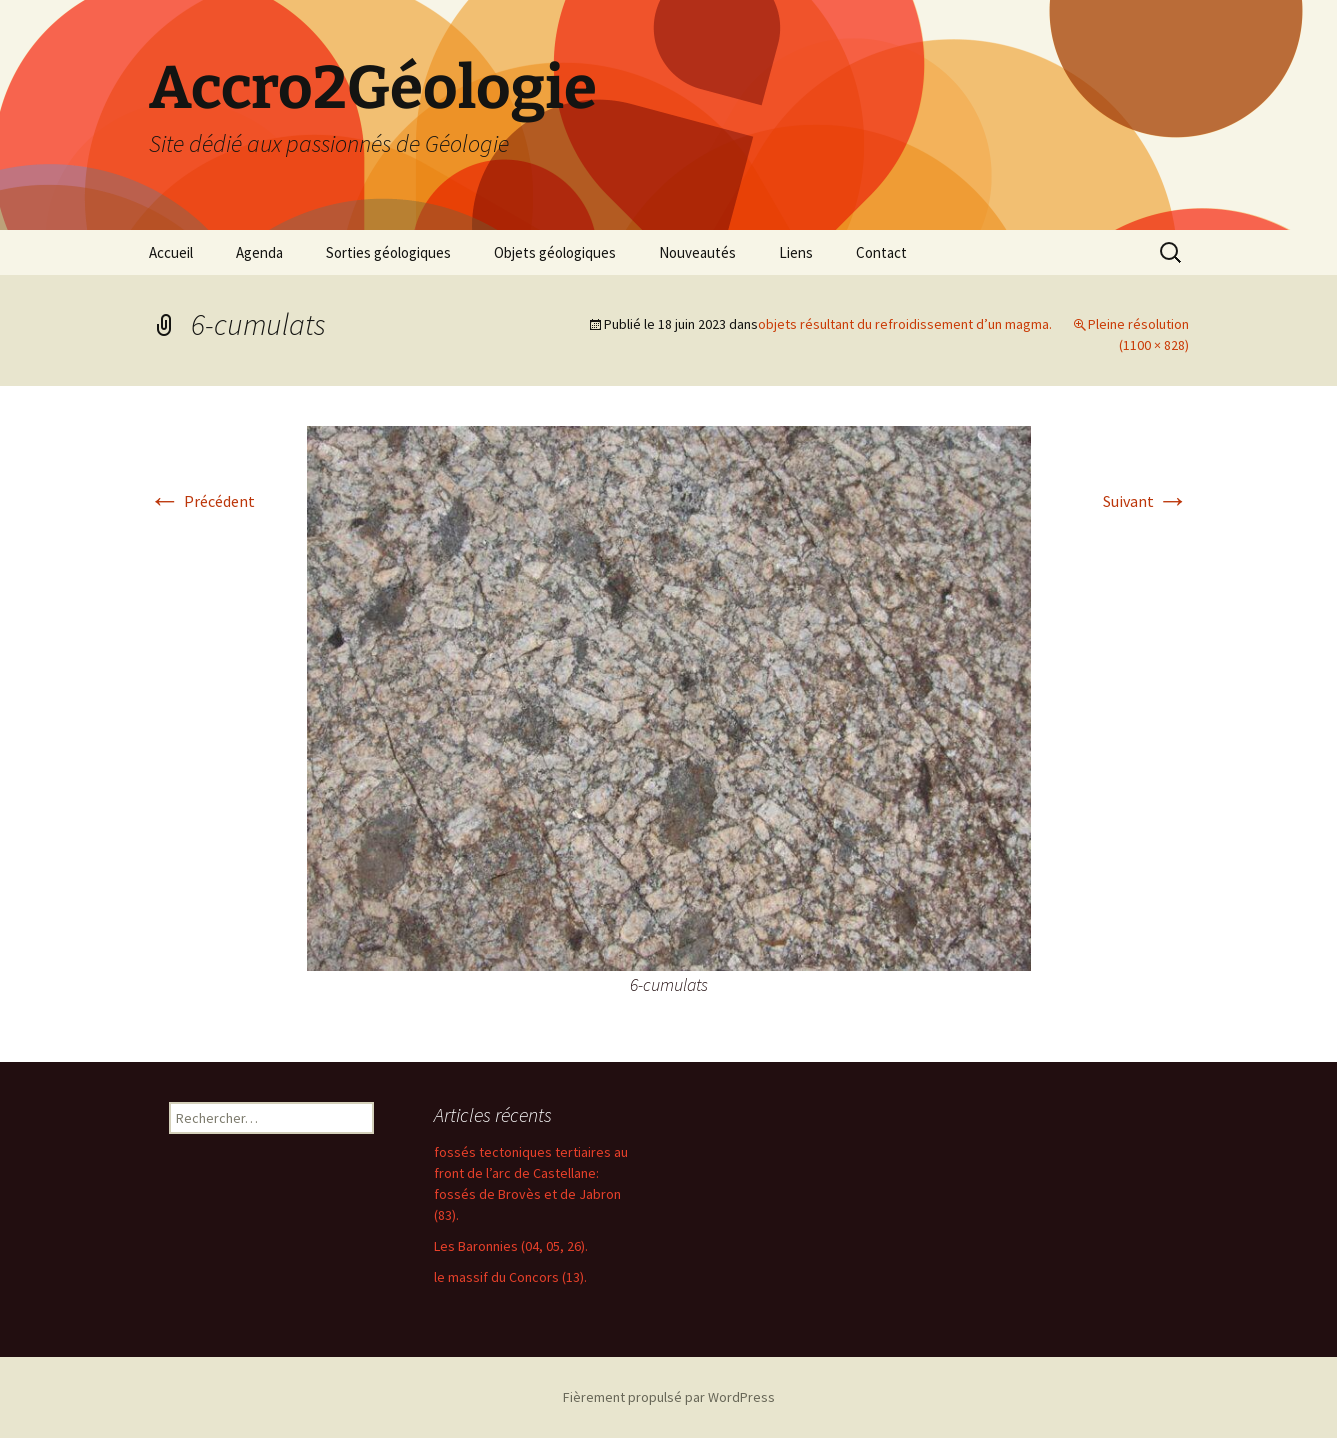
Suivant (1146, 501)
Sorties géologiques (388, 252)
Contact (881, 252)
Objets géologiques (555, 252)
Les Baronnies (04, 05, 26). (511, 1246)
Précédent (202, 501)
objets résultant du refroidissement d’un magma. (905, 324)
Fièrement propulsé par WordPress (669, 1397)
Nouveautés (697, 252)
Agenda (259, 252)
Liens (796, 252)
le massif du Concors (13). (510, 1277)
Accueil (171, 252)
